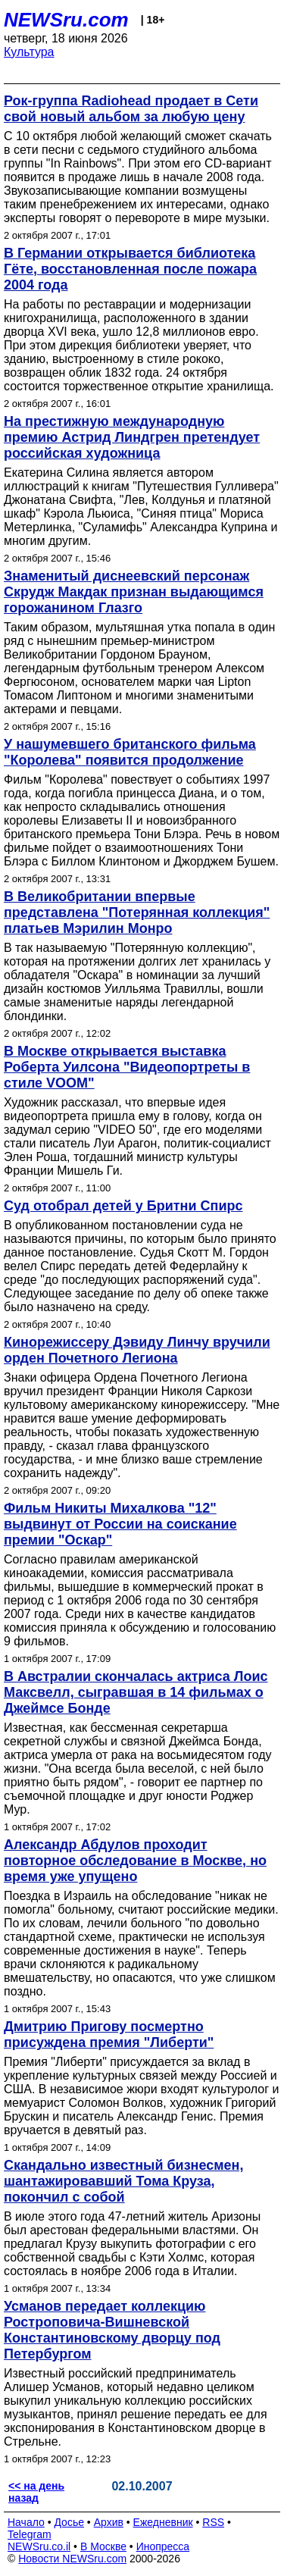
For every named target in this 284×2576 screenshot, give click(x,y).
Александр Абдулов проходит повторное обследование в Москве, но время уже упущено (135, 1860)
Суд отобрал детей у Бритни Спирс (123, 1205)
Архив (108, 2522)
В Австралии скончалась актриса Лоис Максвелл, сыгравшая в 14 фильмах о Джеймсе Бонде (136, 1692)
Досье (69, 2522)
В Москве (103, 2546)
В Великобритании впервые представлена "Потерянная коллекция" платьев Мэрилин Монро (137, 912)
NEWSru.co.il (39, 2546)
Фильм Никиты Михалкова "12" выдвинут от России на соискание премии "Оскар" (120, 1524)
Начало (26, 2522)
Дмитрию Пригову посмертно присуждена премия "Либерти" (109, 2034)
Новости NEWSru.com (72, 2559)
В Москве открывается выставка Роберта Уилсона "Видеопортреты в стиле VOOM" (127, 1067)
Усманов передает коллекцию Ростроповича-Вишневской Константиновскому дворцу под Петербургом (112, 2330)
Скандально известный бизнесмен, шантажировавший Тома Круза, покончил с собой (123, 2181)
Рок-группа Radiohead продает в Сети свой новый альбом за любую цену (131, 108)
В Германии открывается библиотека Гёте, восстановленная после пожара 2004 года (130, 269)
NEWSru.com (66, 19)
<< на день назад (36, 2492)
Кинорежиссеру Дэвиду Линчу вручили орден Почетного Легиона (137, 1350)
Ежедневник (163, 2522)
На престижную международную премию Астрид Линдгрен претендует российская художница (132, 437)
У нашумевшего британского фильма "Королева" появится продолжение (130, 752)
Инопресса (163, 2546)
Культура (29, 51)
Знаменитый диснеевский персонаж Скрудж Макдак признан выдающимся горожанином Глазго (134, 591)
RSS (213, 2522)
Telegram (29, 2534)
